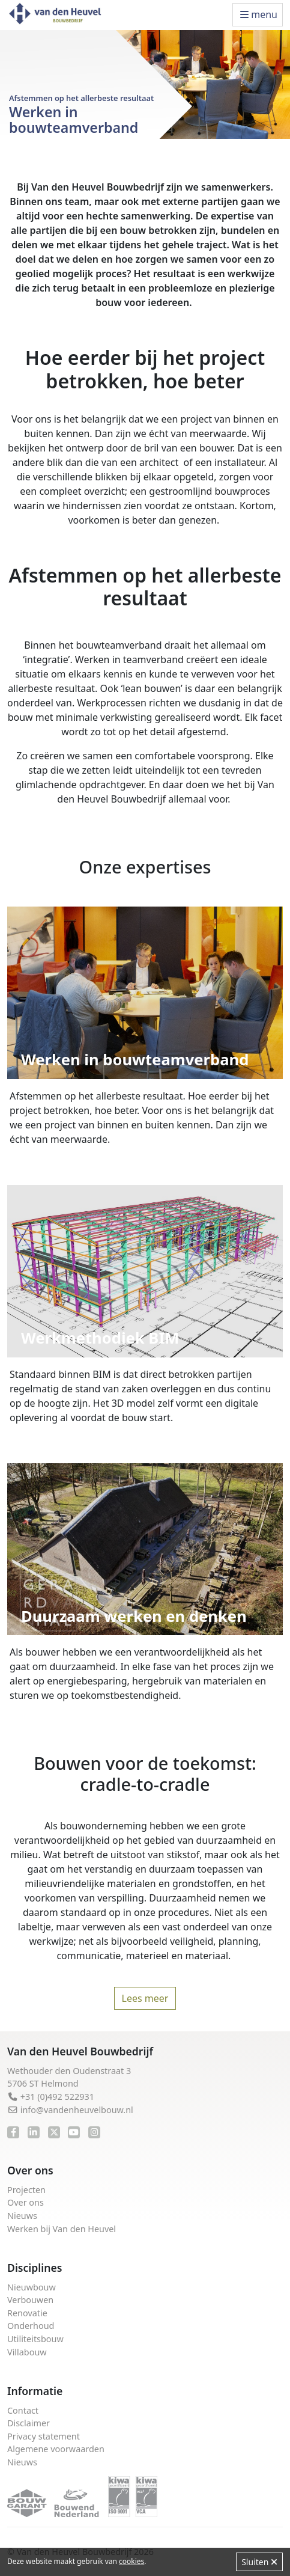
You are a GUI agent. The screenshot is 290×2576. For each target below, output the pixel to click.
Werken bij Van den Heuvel (61, 2229)
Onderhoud (30, 2325)
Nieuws (22, 2215)
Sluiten (259, 2562)
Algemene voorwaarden (55, 2449)
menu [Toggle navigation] (258, 14)
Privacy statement (43, 2436)
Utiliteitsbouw (35, 2339)
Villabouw (27, 2352)
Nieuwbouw (31, 2287)
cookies (131, 2561)
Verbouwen (30, 2299)
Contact (22, 2410)
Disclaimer (28, 2423)
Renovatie (27, 2313)
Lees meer (145, 1998)
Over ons (25, 2202)
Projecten (26, 2189)
